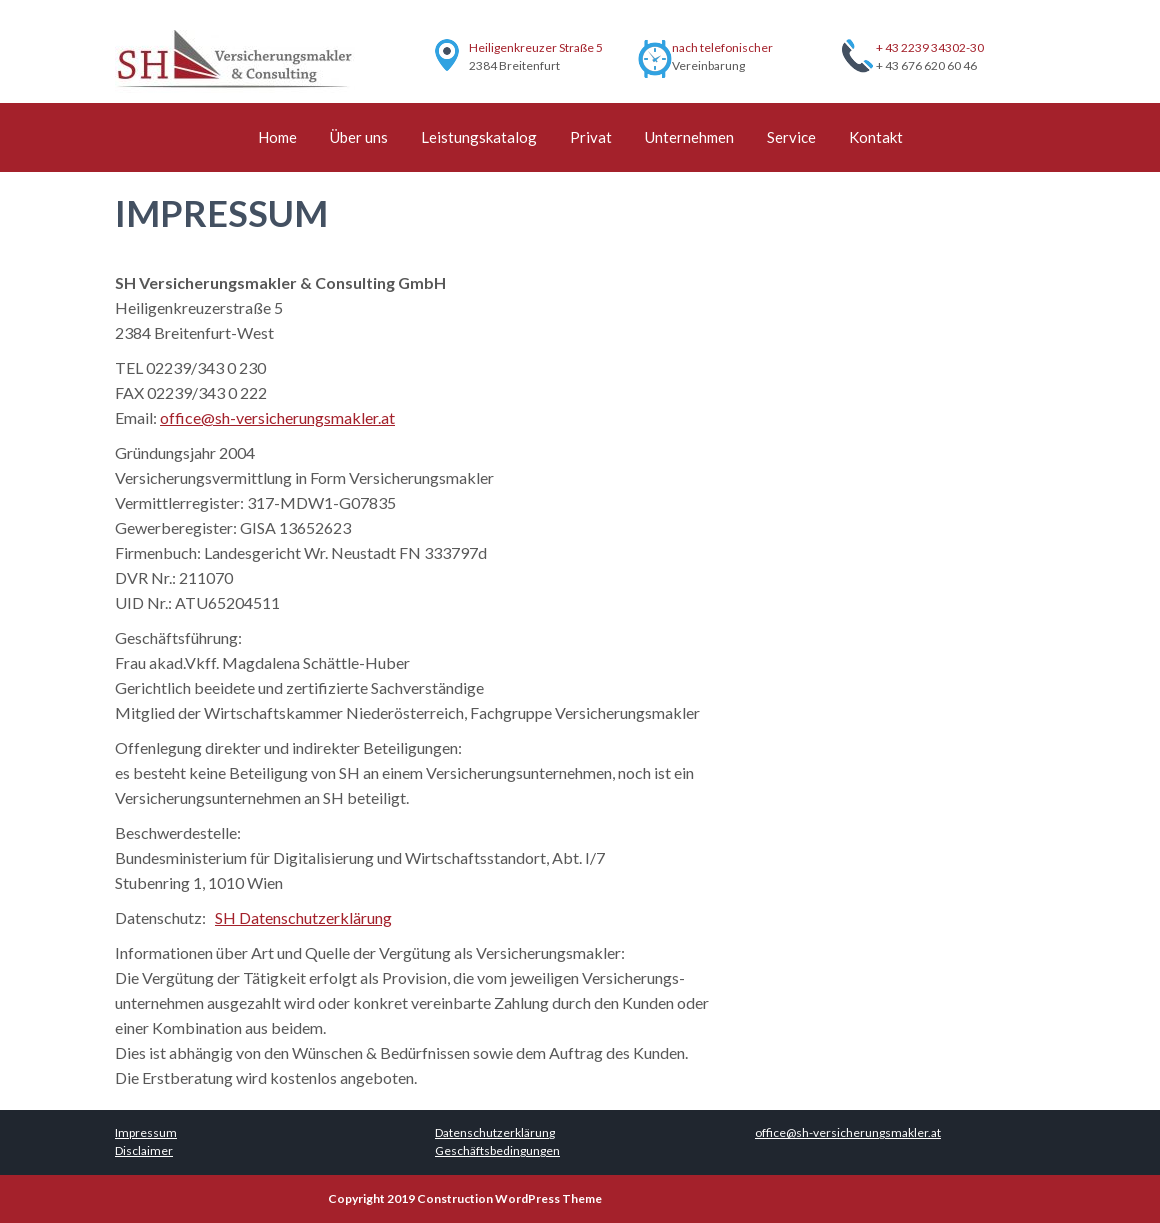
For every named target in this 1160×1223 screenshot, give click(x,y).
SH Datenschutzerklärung (303, 917)
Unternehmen (689, 137)
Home (277, 137)
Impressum (146, 1132)
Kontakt (876, 137)
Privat (591, 137)
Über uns (359, 137)
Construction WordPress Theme (509, 1198)
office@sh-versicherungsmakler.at (277, 417)
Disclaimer (144, 1150)
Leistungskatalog (479, 137)
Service (791, 137)
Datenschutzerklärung (495, 1132)
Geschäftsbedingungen (497, 1150)
